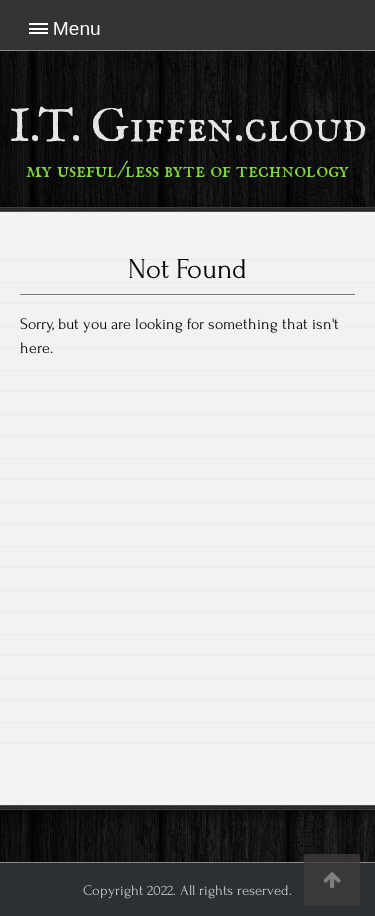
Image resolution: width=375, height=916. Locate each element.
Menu (77, 28)
